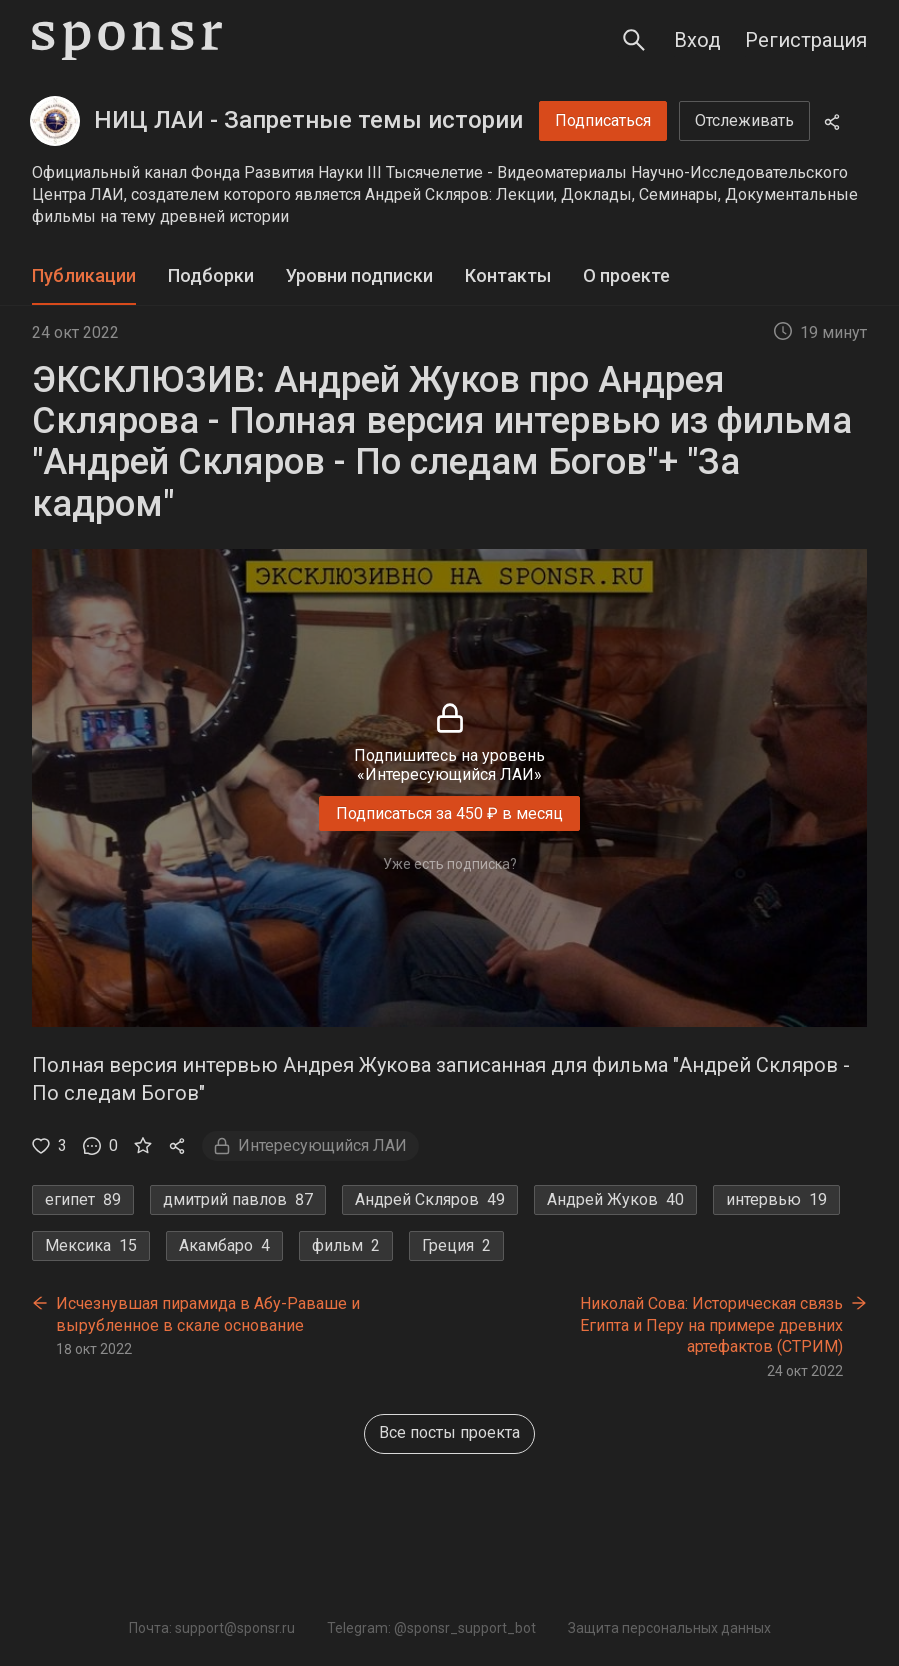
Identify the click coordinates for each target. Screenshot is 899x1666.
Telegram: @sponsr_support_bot (431, 1628)
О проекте (626, 275)
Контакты (508, 275)
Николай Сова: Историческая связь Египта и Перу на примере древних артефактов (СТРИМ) (711, 1325)
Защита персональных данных (669, 1628)
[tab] (84, 276)
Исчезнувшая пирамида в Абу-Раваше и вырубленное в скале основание (208, 1314)
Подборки (211, 275)
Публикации (84, 275)
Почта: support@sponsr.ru (212, 1628)
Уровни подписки (359, 275)
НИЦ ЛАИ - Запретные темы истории (308, 120)
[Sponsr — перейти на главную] (127, 40)
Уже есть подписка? (450, 864)
